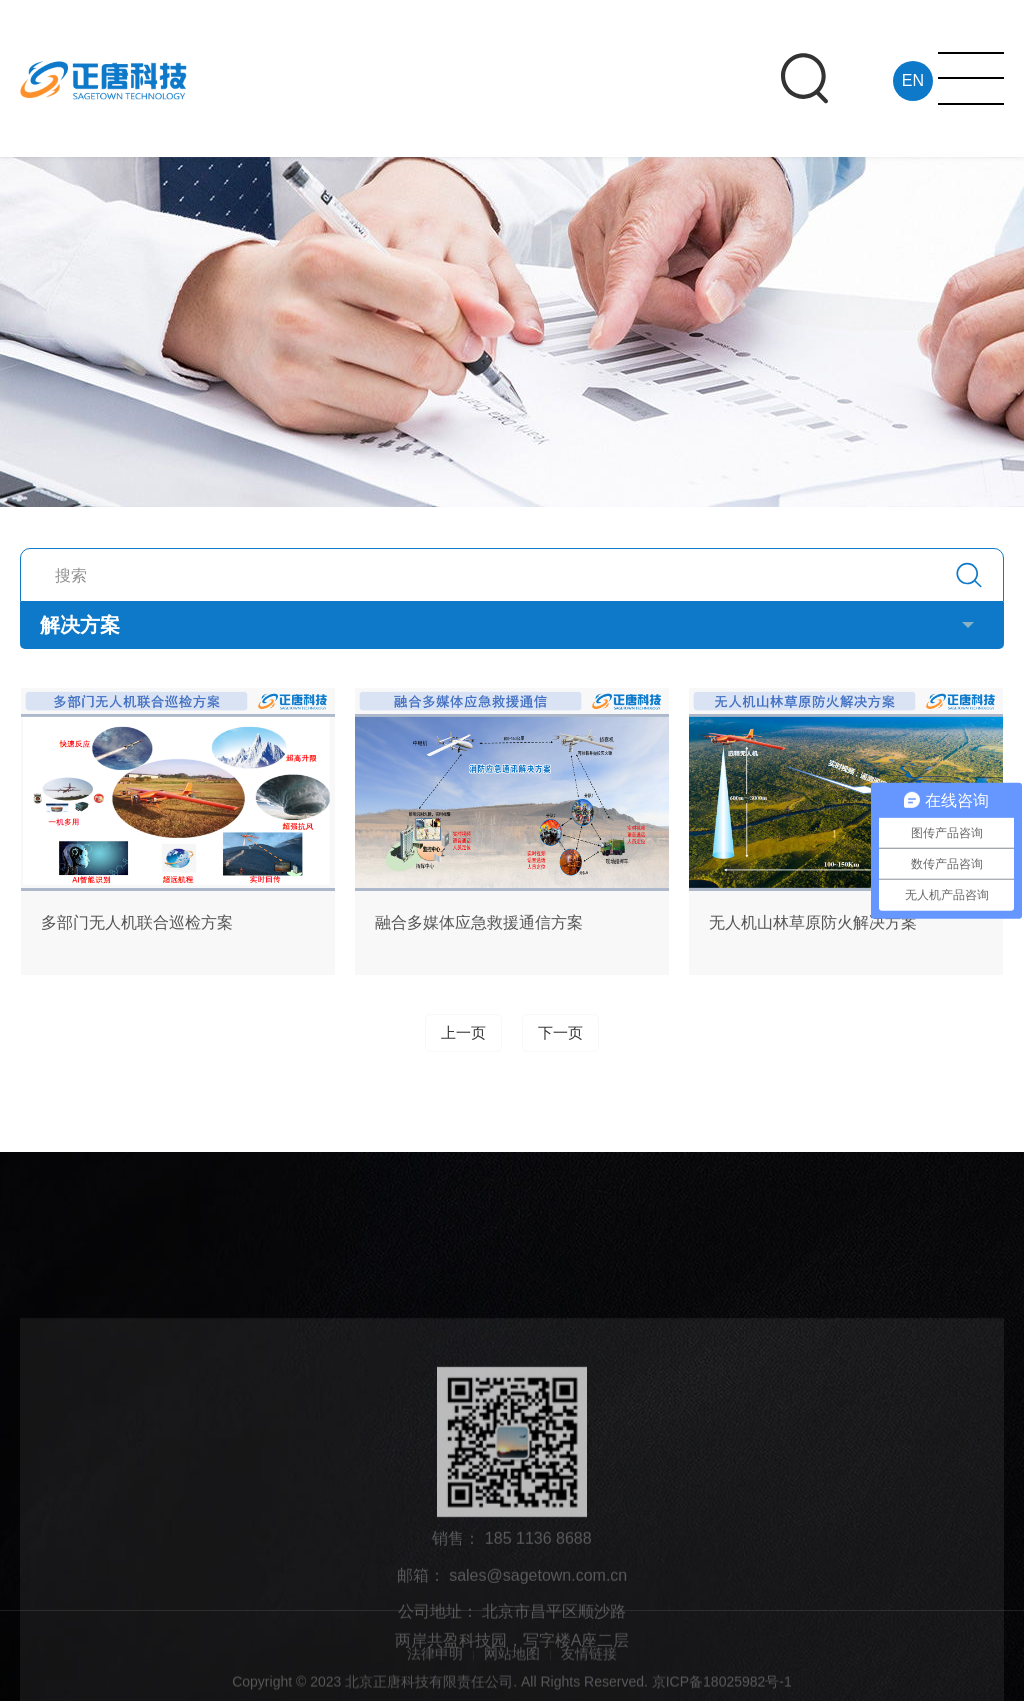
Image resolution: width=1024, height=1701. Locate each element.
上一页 (463, 1033)
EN (911, 80)
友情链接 (589, 1667)
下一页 (560, 1033)
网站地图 (512, 1667)
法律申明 (435, 1667)
